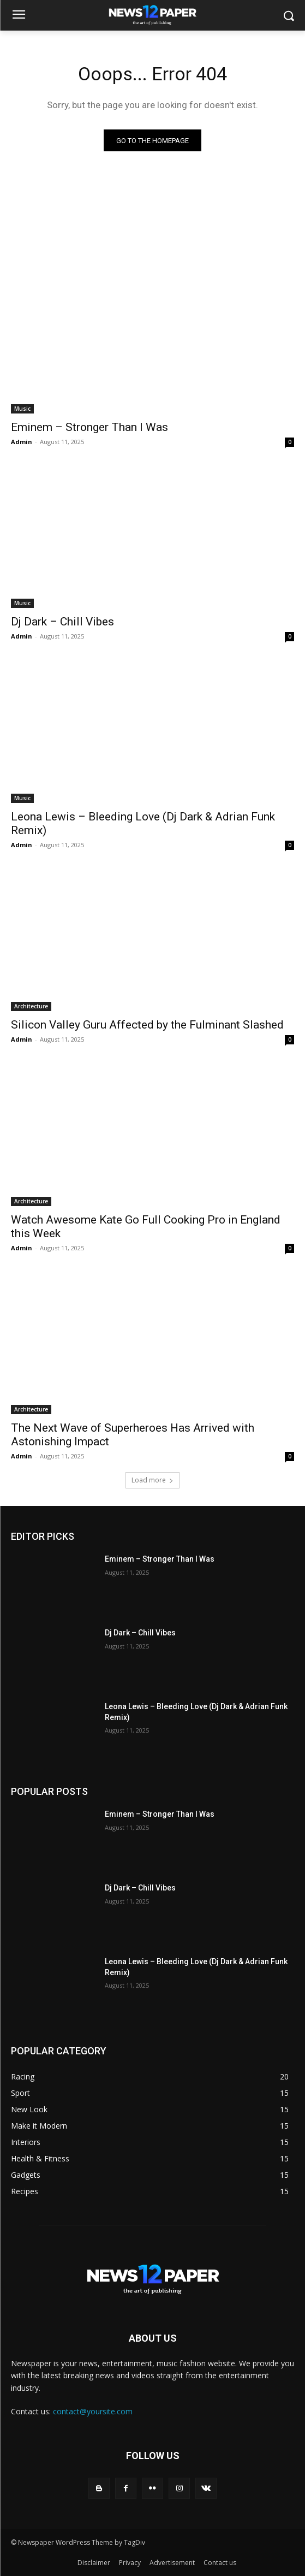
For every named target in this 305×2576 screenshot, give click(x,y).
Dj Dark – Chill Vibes (62, 621)
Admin (21, 442)
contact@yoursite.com (93, 2411)
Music (22, 408)
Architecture (31, 1006)
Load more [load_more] (152, 1480)
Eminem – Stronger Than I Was (89, 427)
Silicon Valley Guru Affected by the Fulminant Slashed (147, 1024)
